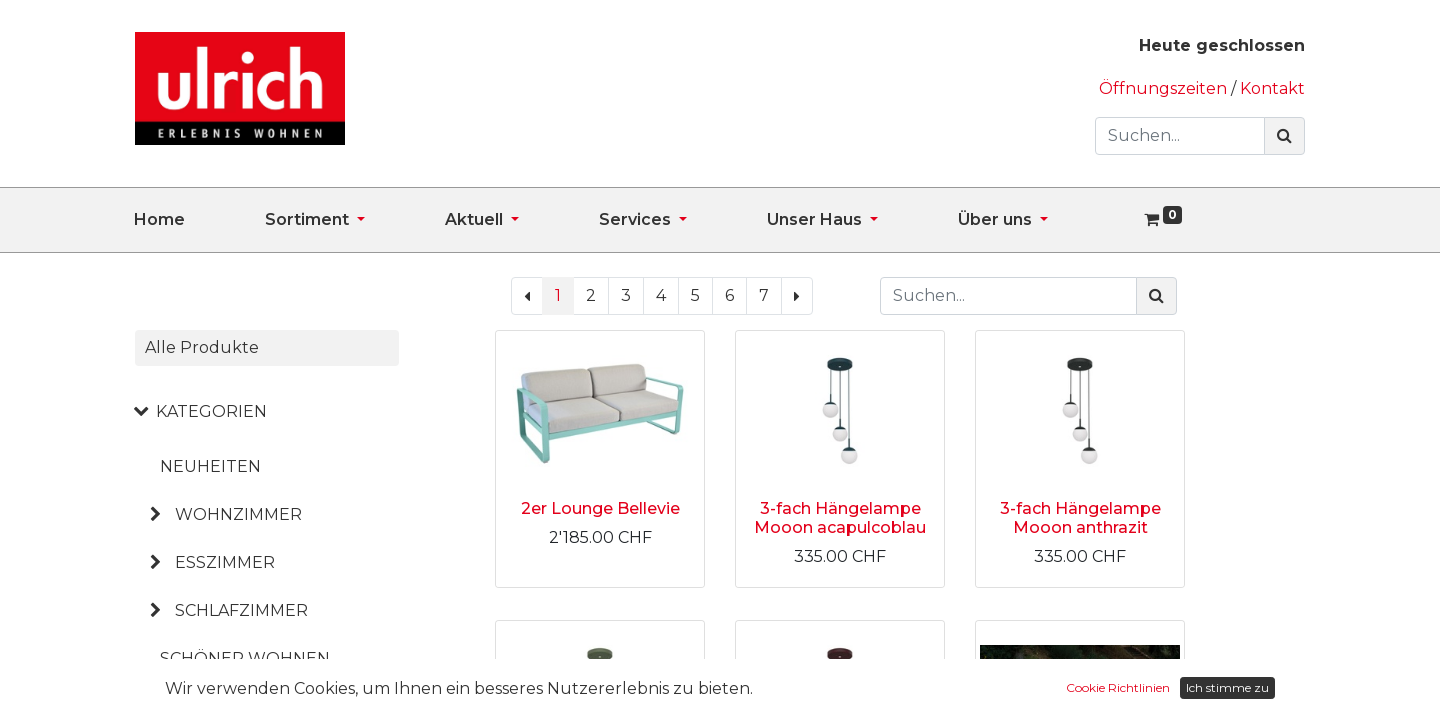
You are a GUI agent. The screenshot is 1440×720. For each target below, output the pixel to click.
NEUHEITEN (210, 466)
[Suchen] (1284, 136)
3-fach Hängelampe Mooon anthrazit (1080, 518)
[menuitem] (199, 220)
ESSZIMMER (225, 562)
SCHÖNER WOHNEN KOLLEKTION (245, 674)
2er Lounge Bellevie (600, 508)
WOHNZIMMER (238, 514)
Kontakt (1272, 88)
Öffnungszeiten (1165, 88)
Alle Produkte (202, 347)
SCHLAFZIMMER (241, 610)
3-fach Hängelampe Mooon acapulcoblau (840, 518)
